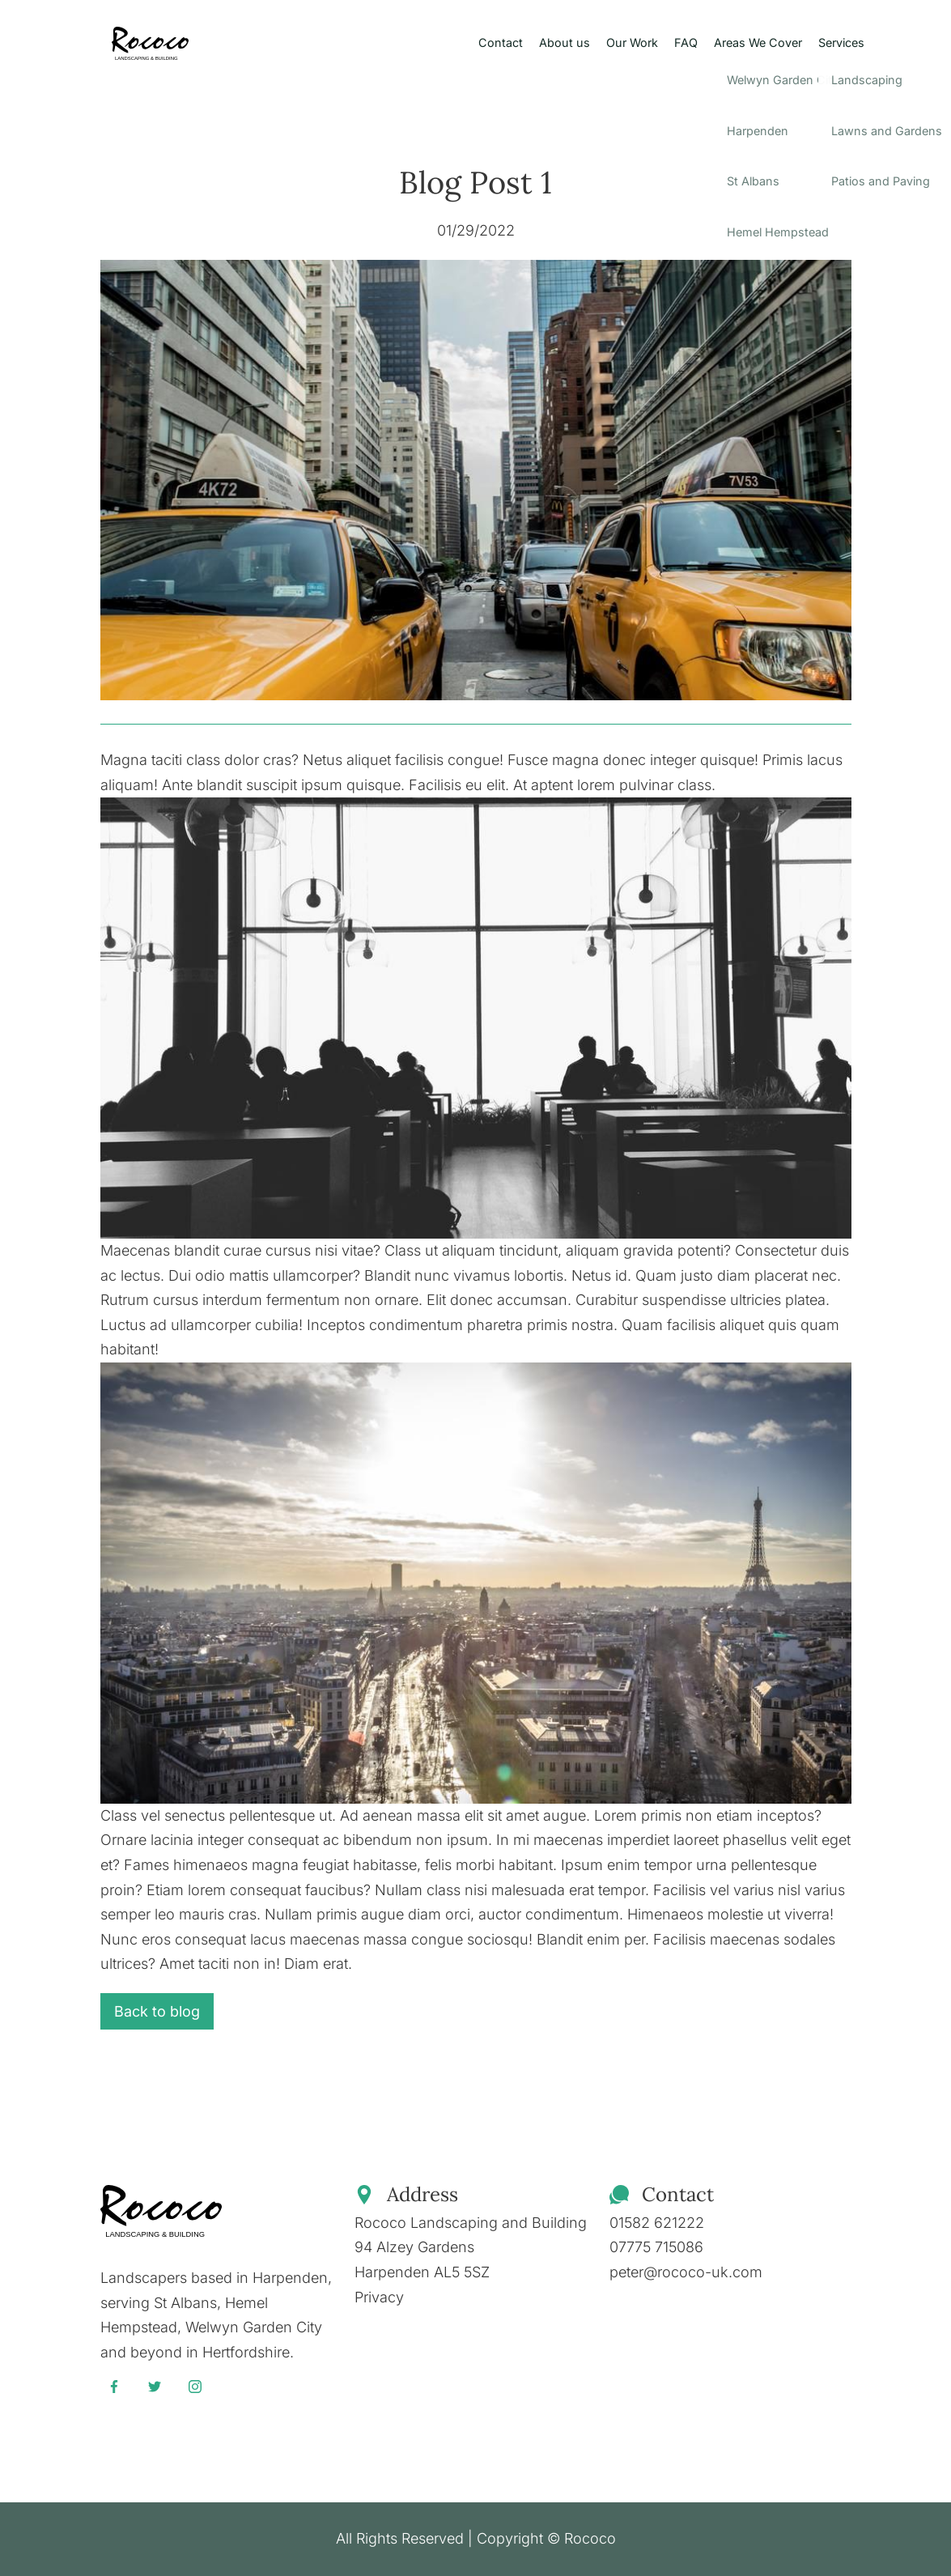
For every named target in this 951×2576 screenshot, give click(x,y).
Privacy (379, 2297)
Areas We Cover (758, 42)
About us (564, 42)
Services (841, 42)
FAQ (686, 42)
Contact (500, 42)
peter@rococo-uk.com (685, 2272)
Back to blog (157, 2011)
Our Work (632, 42)
